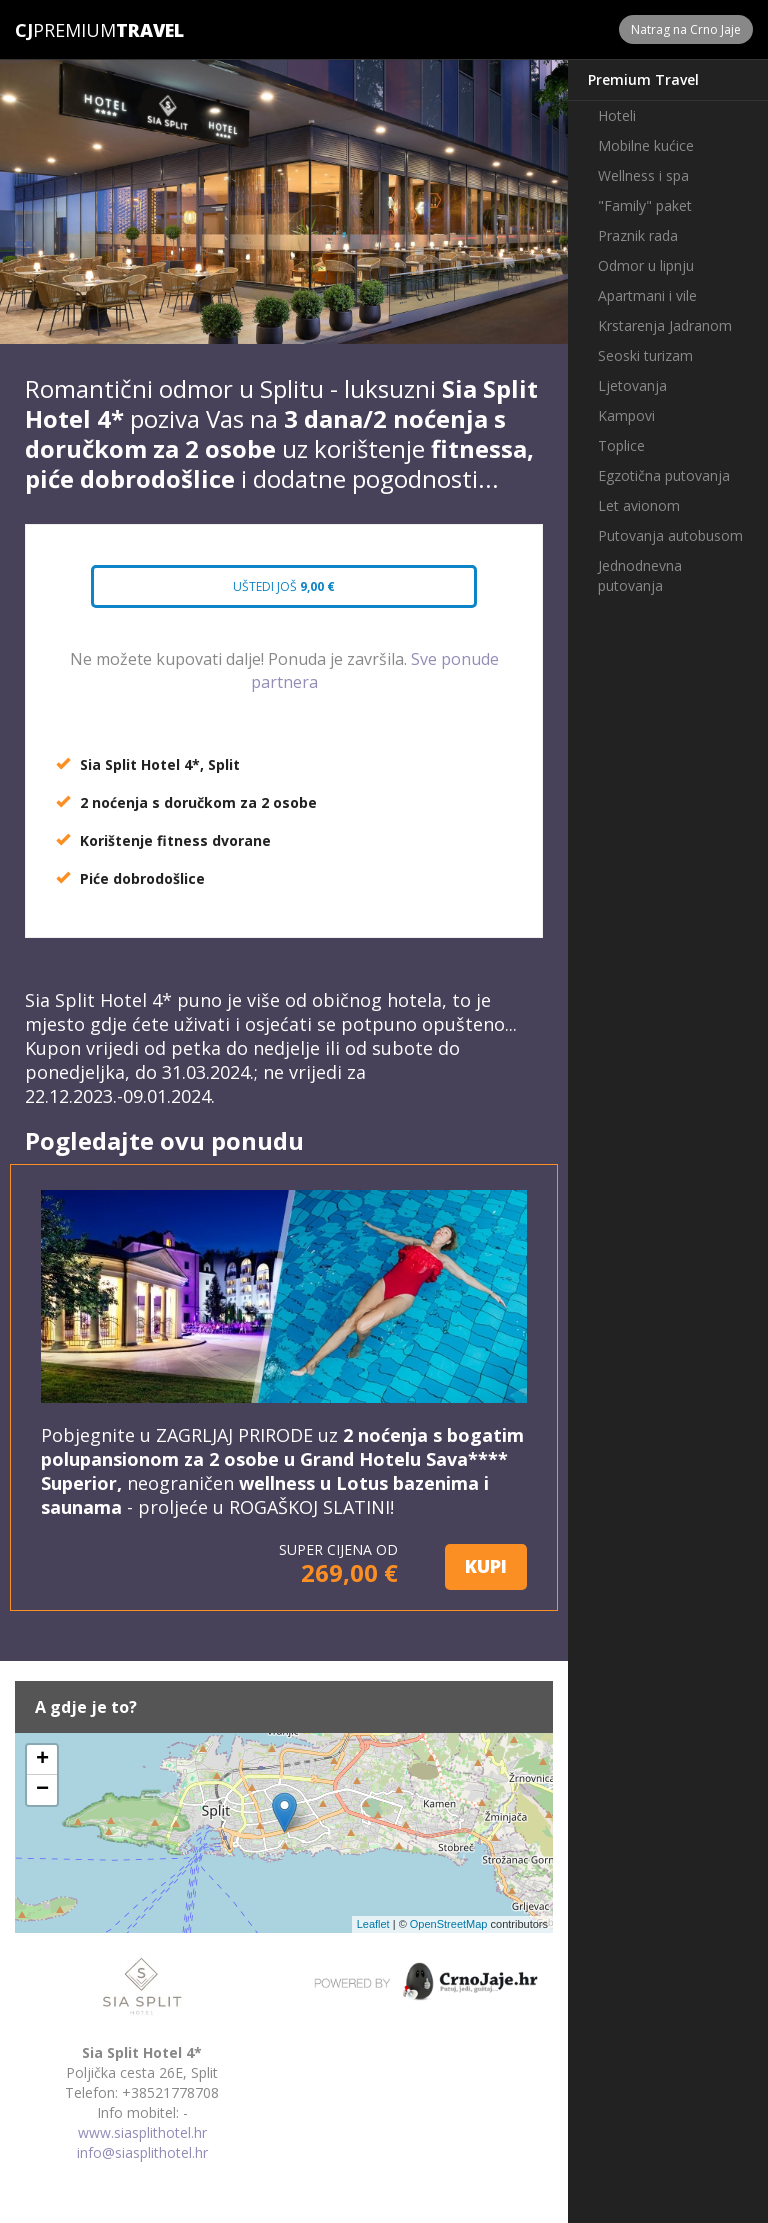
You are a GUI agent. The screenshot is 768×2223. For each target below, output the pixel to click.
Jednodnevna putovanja (640, 575)
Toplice (621, 445)
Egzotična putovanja (664, 475)
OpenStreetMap (449, 1924)
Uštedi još (284, 586)
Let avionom (639, 505)
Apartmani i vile (647, 295)
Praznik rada (638, 235)
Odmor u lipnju (646, 265)
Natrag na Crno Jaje (686, 29)
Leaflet (373, 1924)
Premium (65, 30)
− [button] (42, 1790)
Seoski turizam (645, 355)
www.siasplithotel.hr (142, 2132)
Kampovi (626, 415)
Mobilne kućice (646, 145)
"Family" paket (645, 205)
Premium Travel (643, 79)
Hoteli (617, 115)
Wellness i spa (643, 175)
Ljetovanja (632, 385)
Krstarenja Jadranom (665, 325)
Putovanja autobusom (670, 535)
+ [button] (42, 1760)
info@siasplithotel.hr (142, 2152)
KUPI (486, 1566)
